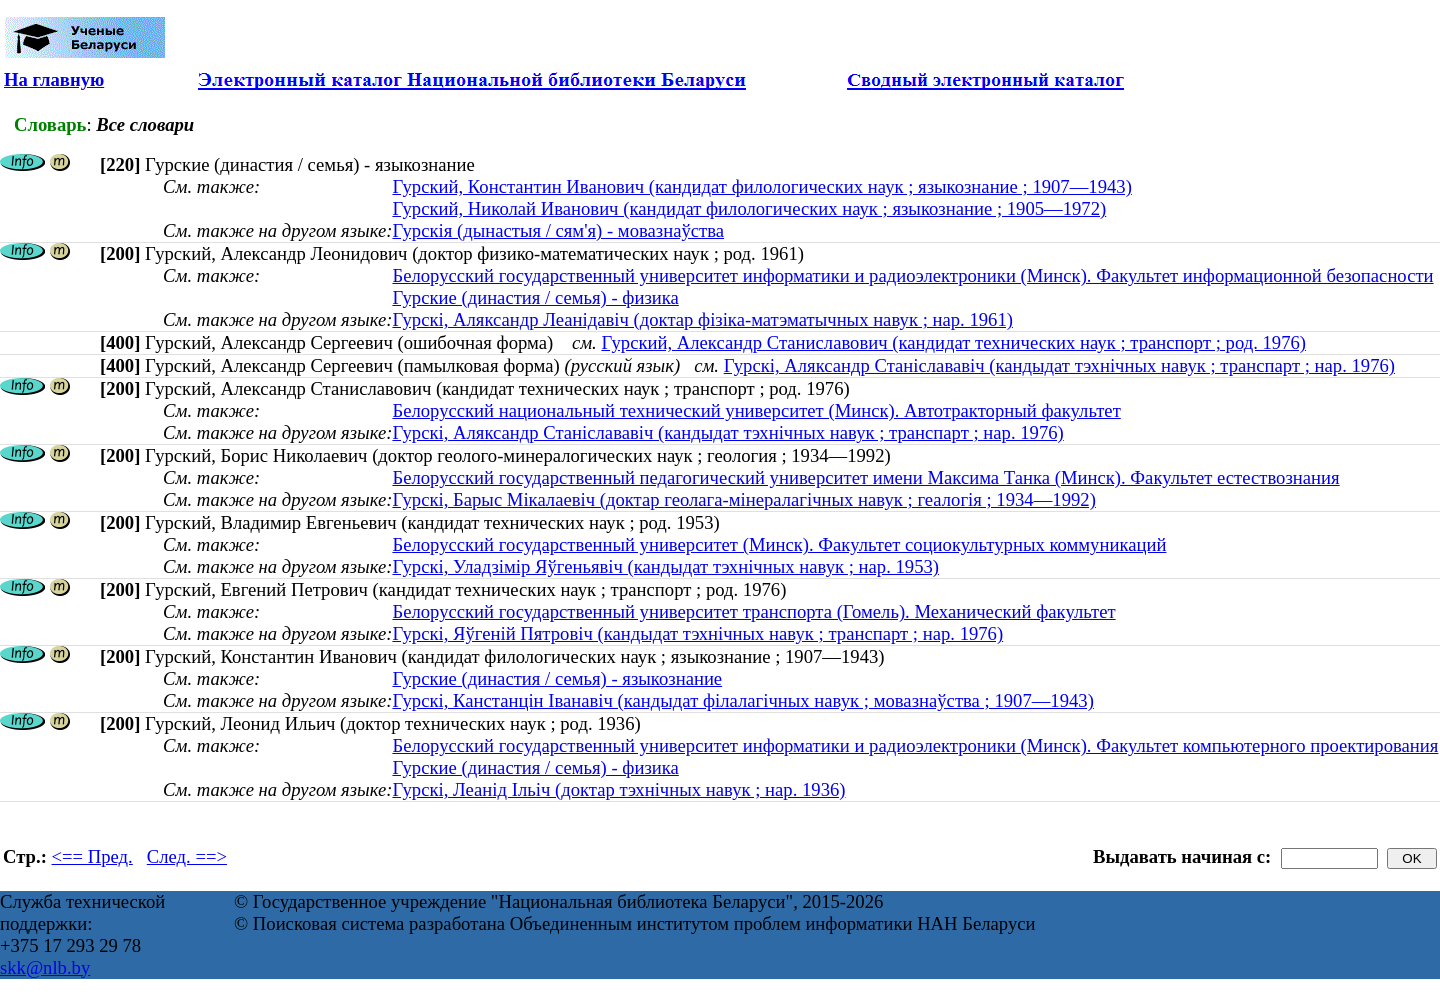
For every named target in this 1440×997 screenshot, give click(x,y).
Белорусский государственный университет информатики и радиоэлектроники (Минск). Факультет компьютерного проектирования (915, 745)
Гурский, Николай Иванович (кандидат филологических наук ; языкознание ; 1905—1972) (749, 208)
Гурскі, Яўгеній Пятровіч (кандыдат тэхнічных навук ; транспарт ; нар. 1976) (697, 633)
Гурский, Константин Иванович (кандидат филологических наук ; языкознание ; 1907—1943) (761, 186)
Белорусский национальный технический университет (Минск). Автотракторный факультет (756, 410)
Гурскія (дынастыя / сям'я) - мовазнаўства (558, 230)
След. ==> (187, 856)
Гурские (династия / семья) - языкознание (557, 678)
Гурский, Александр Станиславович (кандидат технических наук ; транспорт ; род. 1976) (953, 342)
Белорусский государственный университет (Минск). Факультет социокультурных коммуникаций (779, 544)
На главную (54, 79)
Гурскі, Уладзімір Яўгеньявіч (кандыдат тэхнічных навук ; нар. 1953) (665, 566)
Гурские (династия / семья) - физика (535, 297)
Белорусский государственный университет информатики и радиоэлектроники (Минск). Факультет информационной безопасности (912, 275)
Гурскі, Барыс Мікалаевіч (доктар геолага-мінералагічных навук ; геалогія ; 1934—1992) (743, 499)
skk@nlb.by (45, 967)
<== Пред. (92, 856)
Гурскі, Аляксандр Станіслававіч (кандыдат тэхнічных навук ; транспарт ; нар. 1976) (1059, 365)
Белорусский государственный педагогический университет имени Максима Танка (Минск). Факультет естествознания (865, 477)
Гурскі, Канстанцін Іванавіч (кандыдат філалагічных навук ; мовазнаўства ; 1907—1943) (742, 700)
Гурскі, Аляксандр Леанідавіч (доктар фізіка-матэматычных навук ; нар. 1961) (702, 319)
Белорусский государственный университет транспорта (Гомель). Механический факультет (753, 611)
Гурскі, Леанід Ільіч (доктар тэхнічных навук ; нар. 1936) (618, 789)
